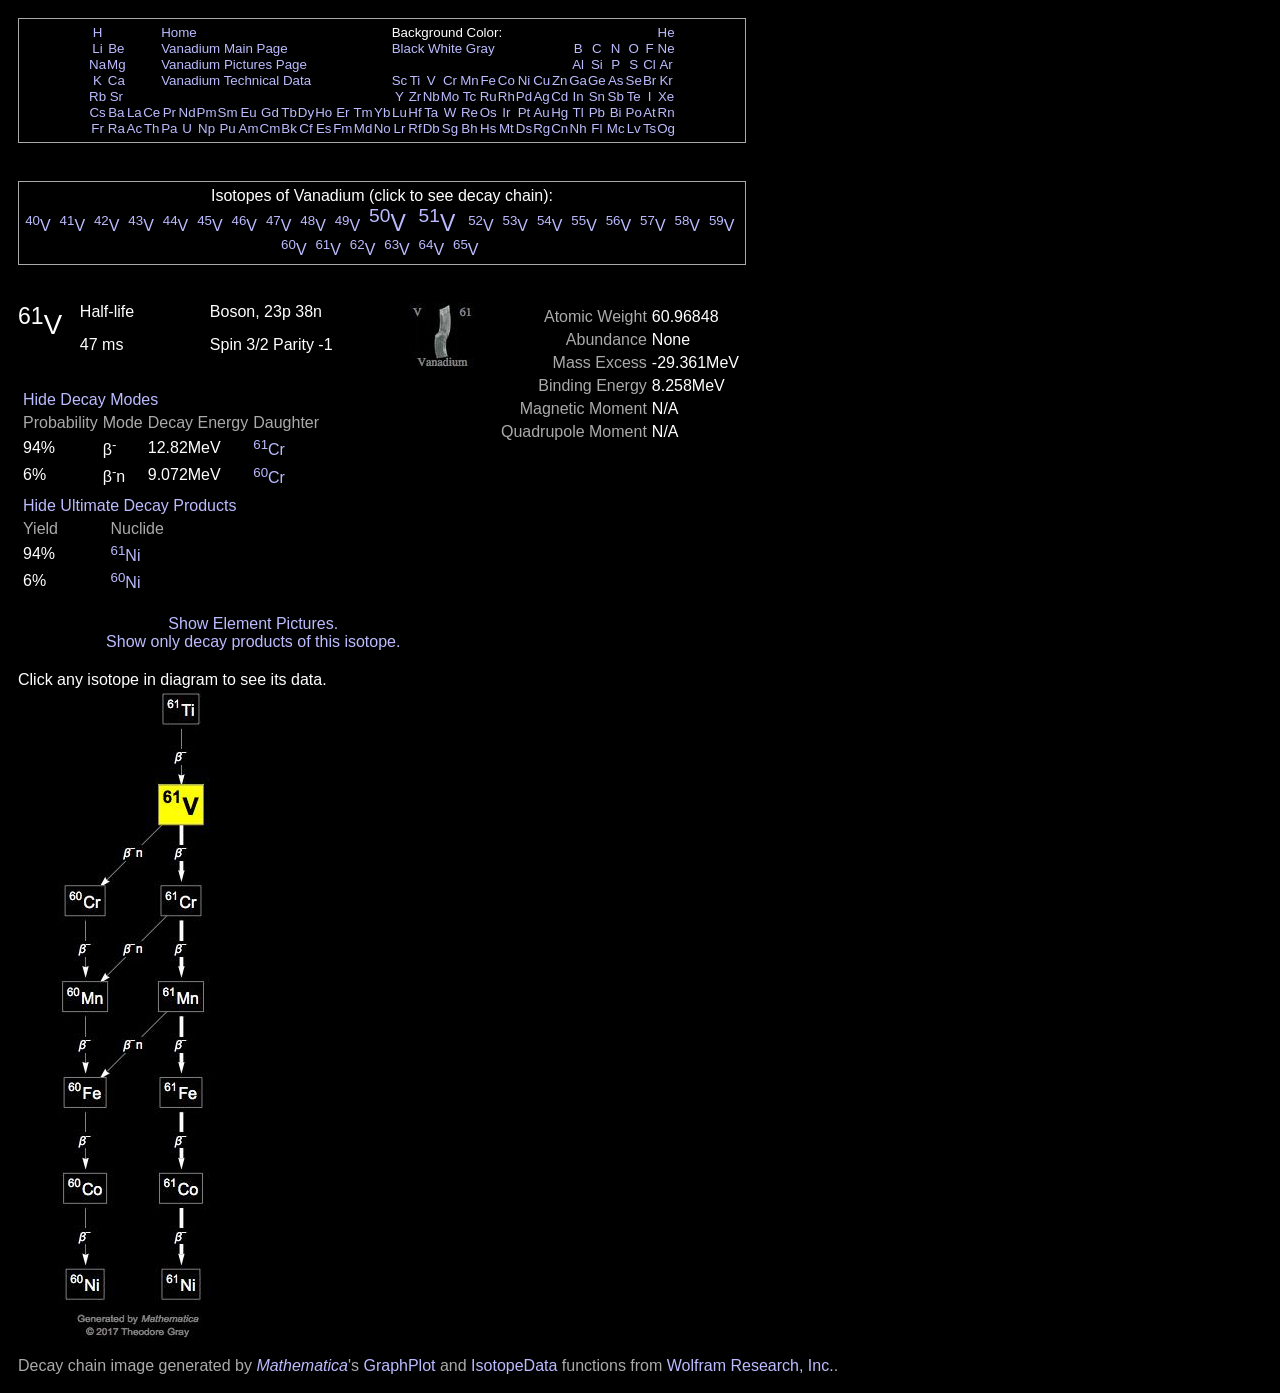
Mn (469, 80)
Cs (97, 112)
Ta (431, 112)
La (134, 112)
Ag (541, 96)
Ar (665, 64)
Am (249, 128)
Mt (506, 128)
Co (506, 80)
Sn (597, 96)
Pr (169, 112)
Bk (289, 128)
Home (179, 32)
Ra (116, 128)
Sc (400, 80)
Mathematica (302, 1365)
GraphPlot (399, 1365)
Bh (469, 128)
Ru (488, 96)
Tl (578, 112)
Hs (488, 128)
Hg (559, 112)
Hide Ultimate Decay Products (129, 505)
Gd (270, 112)
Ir (506, 112)
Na (97, 64)
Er (342, 112)
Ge (597, 80)
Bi (616, 112)
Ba (116, 112)
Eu (248, 112)
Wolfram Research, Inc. (750, 1365)
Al (578, 64)
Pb (597, 112)
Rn (666, 112)
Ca (116, 80)
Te (634, 96)
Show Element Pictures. (253, 623)
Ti (415, 80)
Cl (649, 64)
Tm (362, 112)
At (649, 112)
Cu (541, 80)
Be (116, 48)
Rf (414, 128)
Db (431, 128)
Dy (306, 112)
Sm (228, 112)
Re (469, 112)
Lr (400, 128)
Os (488, 112)
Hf (414, 112)
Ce (151, 112)
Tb (289, 112)
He (666, 32)
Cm (270, 128)
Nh (578, 128)
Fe (488, 80)
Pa (169, 128)
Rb (97, 96)
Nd (187, 112)
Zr (415, 96)
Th (152, 128)
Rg (541, 128)
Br (649, 80)
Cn (559, 128)
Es (324, 128)
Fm (342, 128)
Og (666, 128)
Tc (469, 96)
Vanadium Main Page (224, 48)
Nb (431, 96)
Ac (135, 128)
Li (97, 48)
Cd (559, 96)
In (578, 96)
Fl (596, 128)
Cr (450, 80)
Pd (524, 96)
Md (363, 128)
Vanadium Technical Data (236, 80)
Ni (524, 80)
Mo (450, 96)
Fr (97, 128)
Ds (524, 128)
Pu (227, 128)
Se (634, 80)
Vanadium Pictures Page (234, 64)
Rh (506, 96)
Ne (666, 48)
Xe (666, 96)
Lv (634, 128)
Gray (480, 48)
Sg (450, 128)
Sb (616, 96)
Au (541, 112)
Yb (382, 112)
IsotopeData (514, 1365)
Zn (560, 80)
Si (597, 64)
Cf (305, 128)
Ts (649, 128)
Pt (524, 112)
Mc (616, 128)
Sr (116, 96)
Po (634, 112)
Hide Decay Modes (90, 399)
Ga (578, 80)
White (445, 48)
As (616, 80)
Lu (399, 112)
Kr (665, 80)
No (382, 128)
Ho (323, 112)
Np (206, 128)
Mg (116, 64)
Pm (207, 112)
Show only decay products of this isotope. (253, 641)
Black (408, 48)
